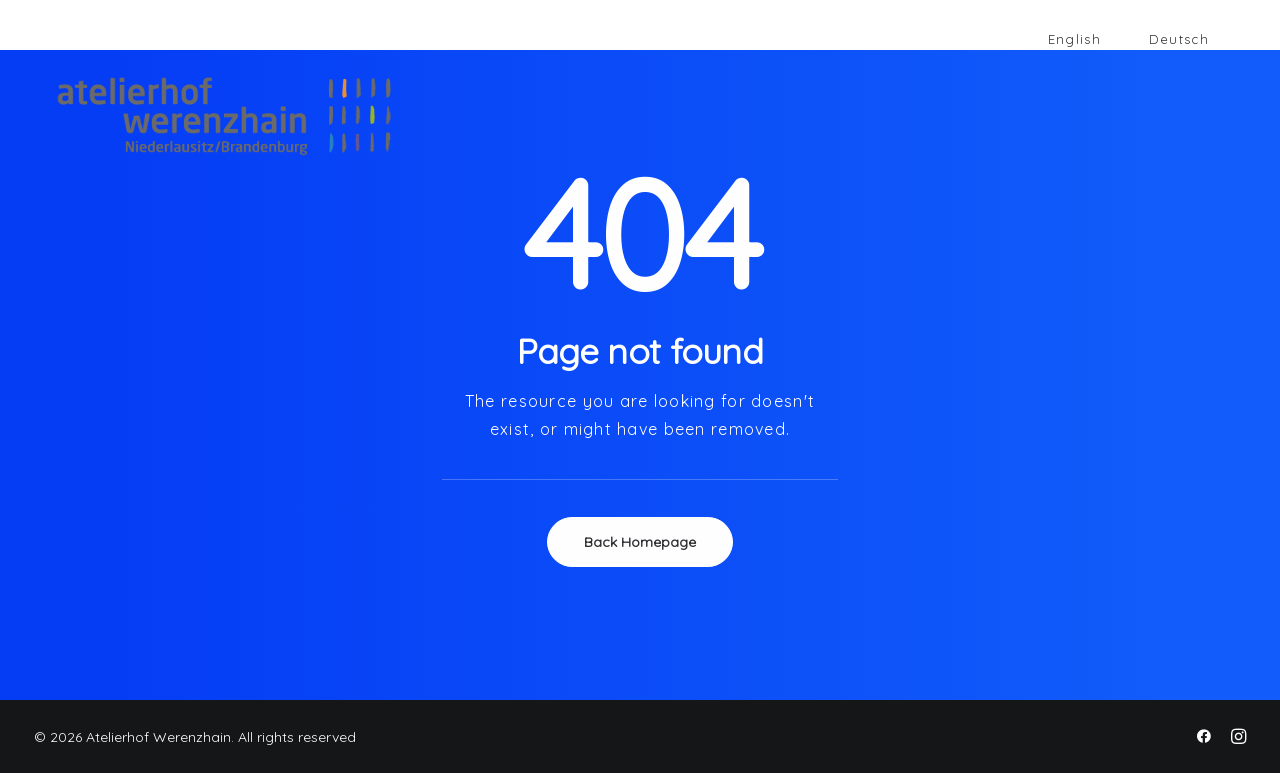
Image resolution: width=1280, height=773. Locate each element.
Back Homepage (640, 542)
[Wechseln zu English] (1074, 40)
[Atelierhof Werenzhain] (199, 116)
